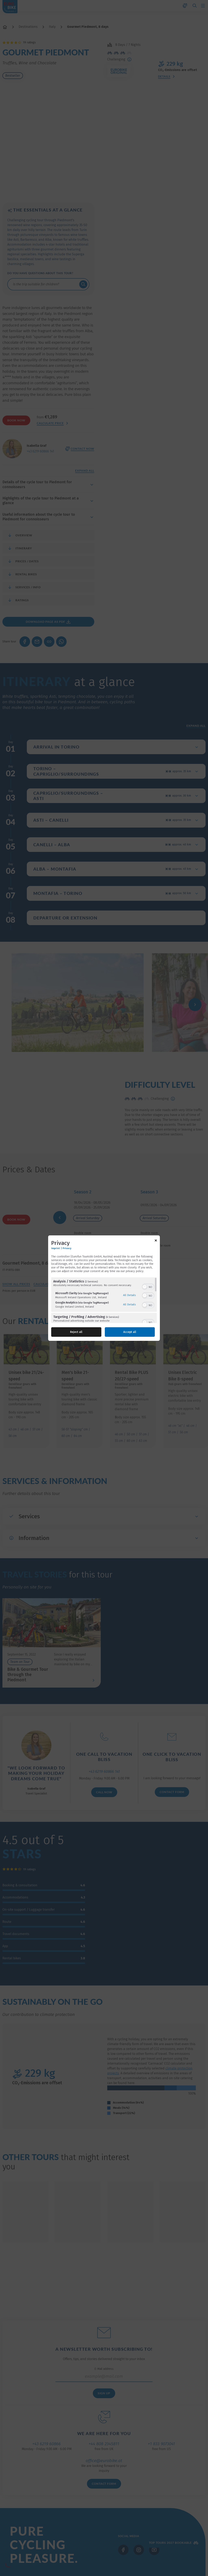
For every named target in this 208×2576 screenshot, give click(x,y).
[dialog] (104, 1288)
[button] (145, 1287)
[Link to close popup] (156, 1241)
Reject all (76, 1332)
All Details (129, 1295)
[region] (104, 1300)
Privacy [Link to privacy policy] (67, 1248)
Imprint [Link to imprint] (55, 1248)
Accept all (129, 1332)
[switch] (148, 1286)
